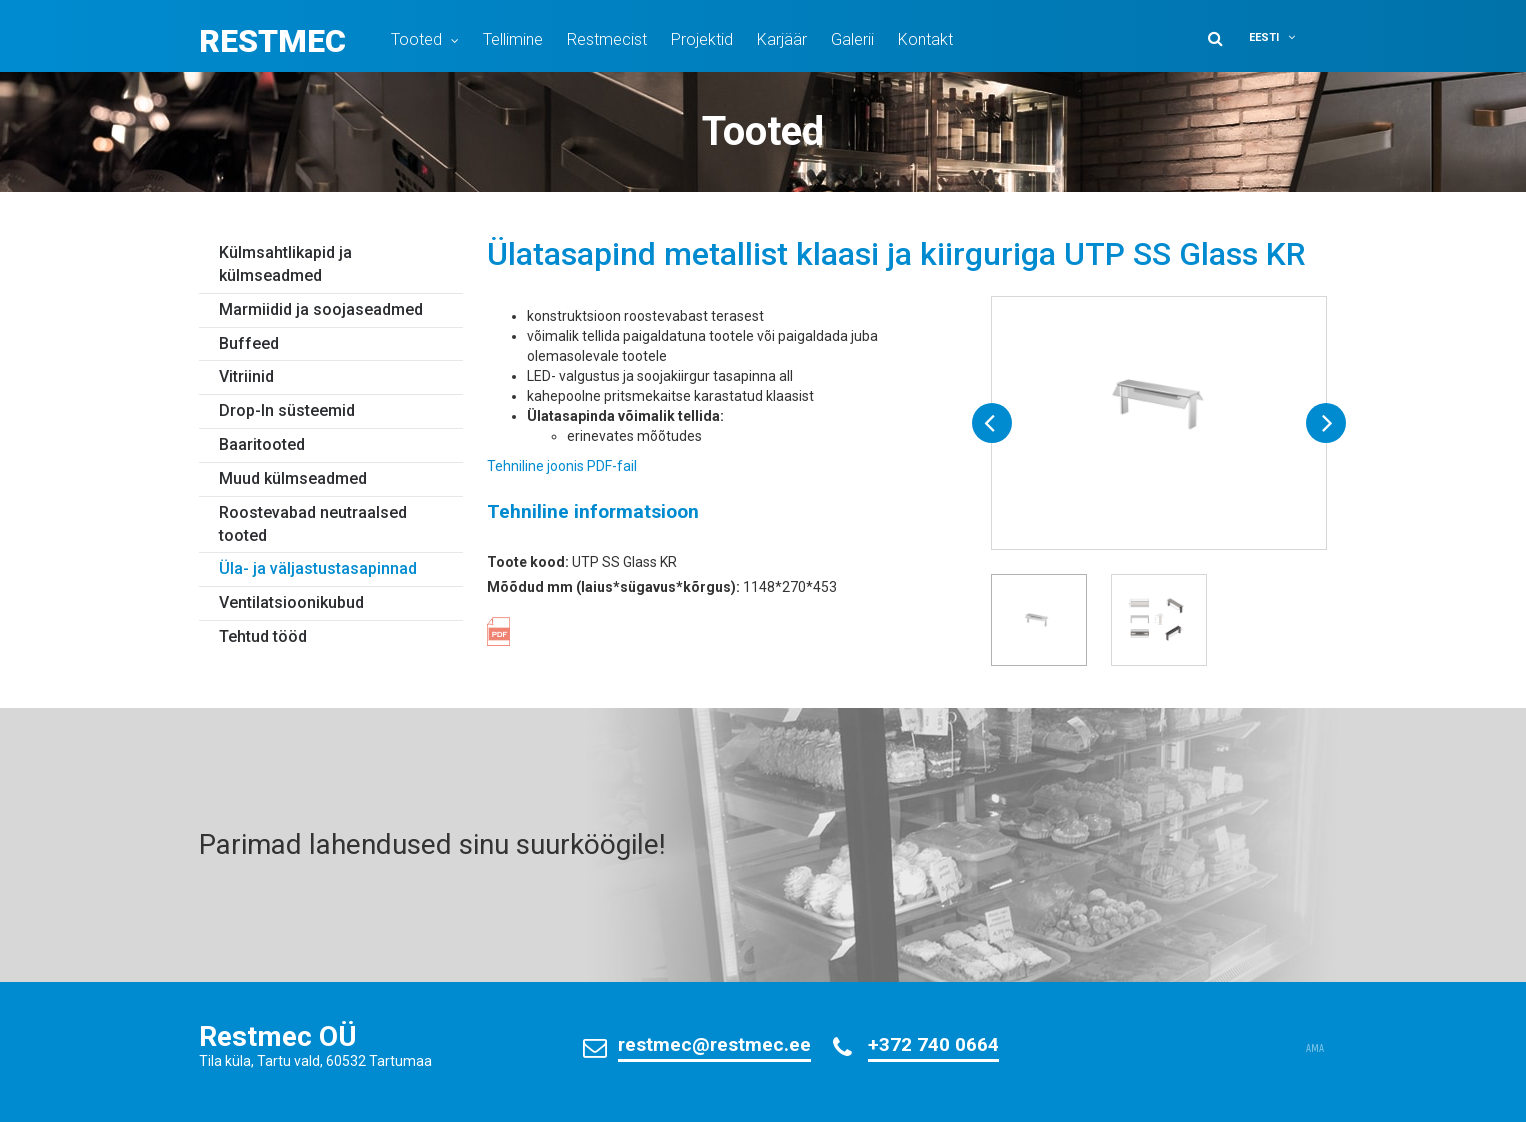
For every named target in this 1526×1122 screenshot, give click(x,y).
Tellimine (513, 39)
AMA (1315, 1049)
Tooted (416, 39)
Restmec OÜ (278, 1036)
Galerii (852, 39)
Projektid (702, 39)
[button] (1285, 37)
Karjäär (782, 39)
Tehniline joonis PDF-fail (562, 466)
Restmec (272, 41)
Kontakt (925, 39)
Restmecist (607, 39)
